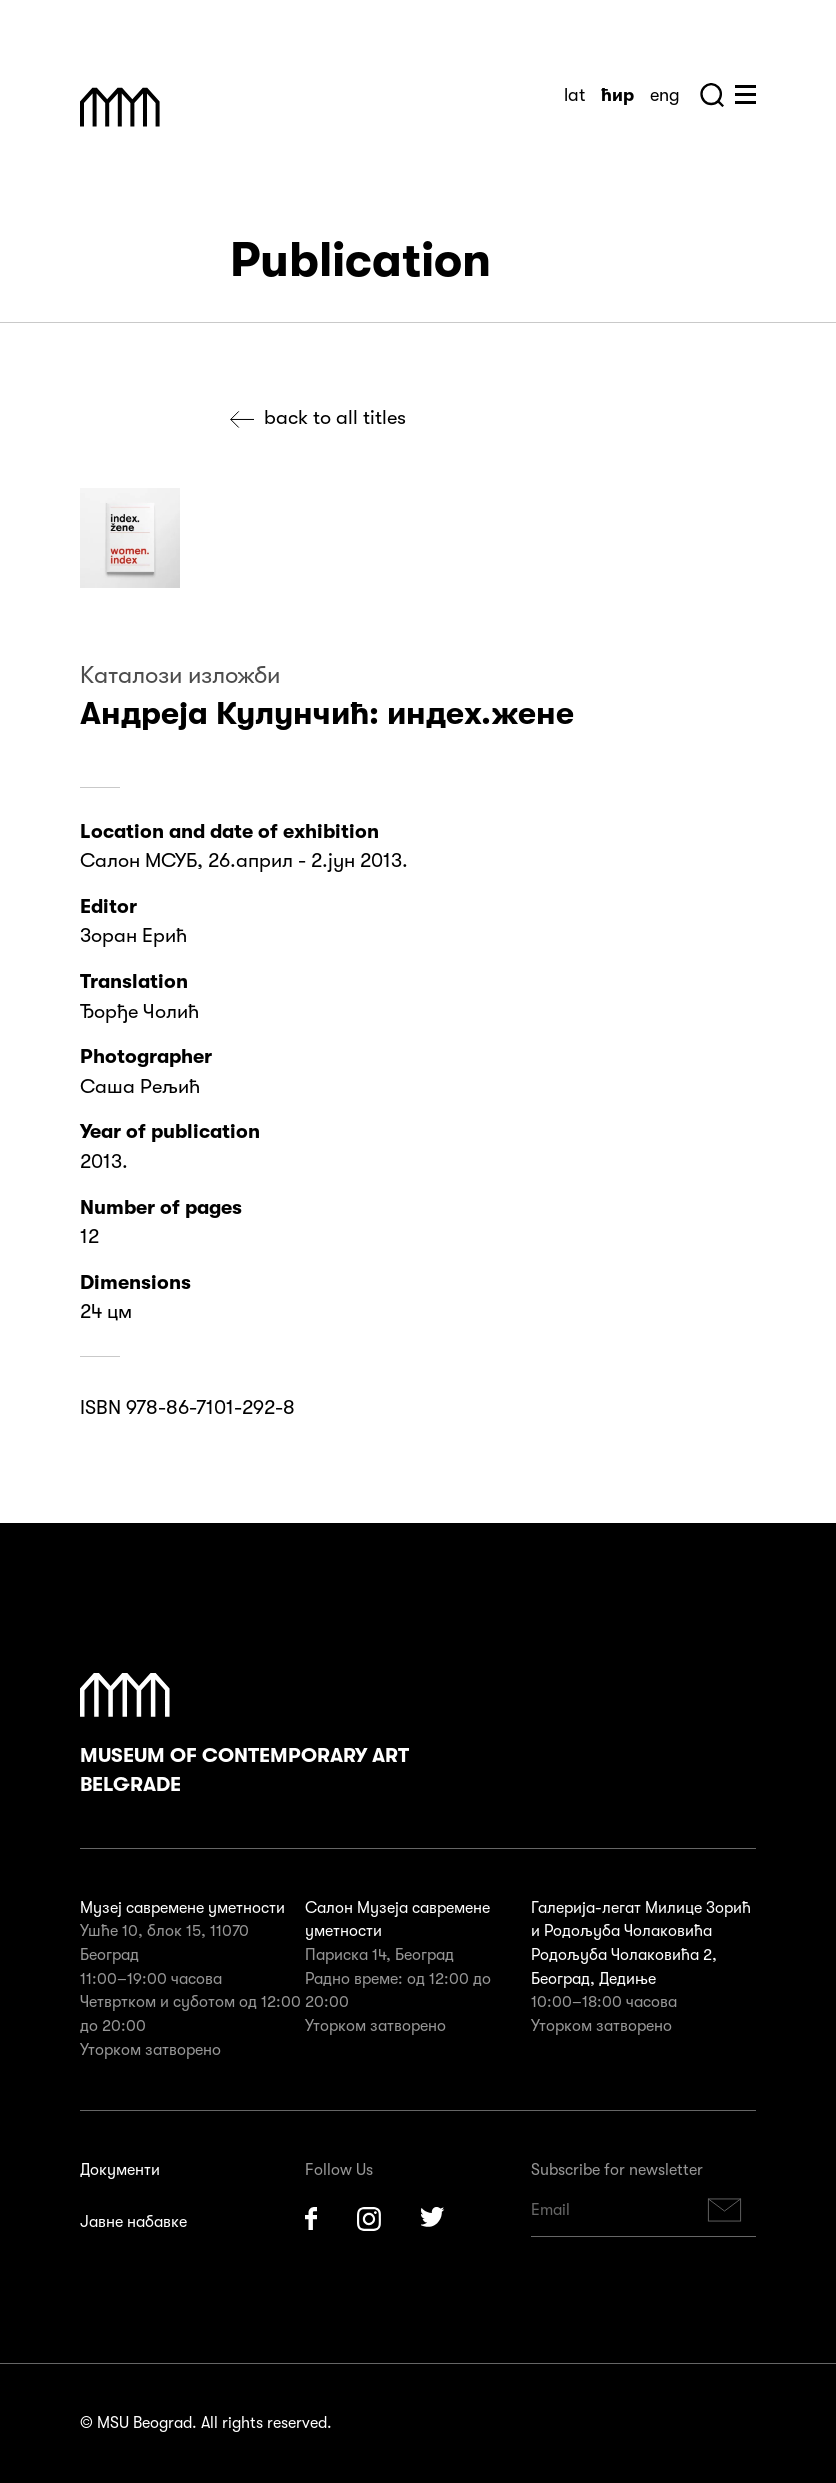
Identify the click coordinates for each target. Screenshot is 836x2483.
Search (712, 95)
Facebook (311, 2219)
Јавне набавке (133, 2222)
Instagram (369, 2219)
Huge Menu (745, 94)
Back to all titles (335, 417)
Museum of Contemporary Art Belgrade (244, 1735)
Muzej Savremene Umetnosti (120, 107)
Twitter (433, 2219)
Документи (120, 2170)
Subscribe (725, 2210)
